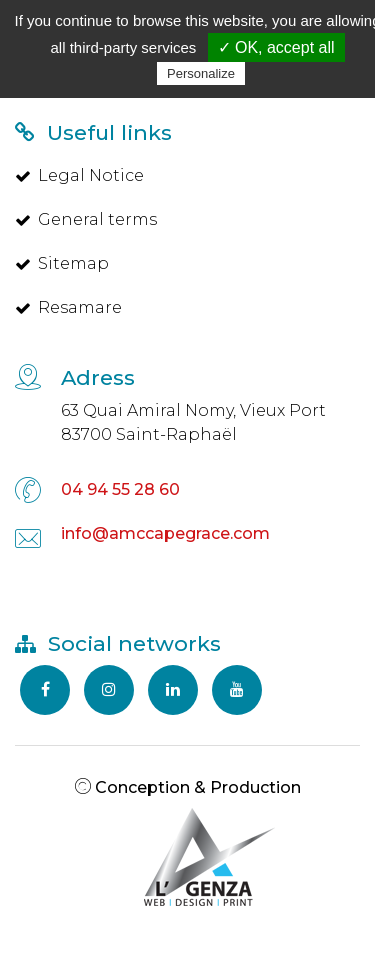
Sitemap (62, 263)
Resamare (68, 307)
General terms (86, 219)
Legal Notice (79, 175)
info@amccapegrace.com (165, 533)
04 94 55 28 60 (120, 489)
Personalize (201, 73)
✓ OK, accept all (276, 47)
